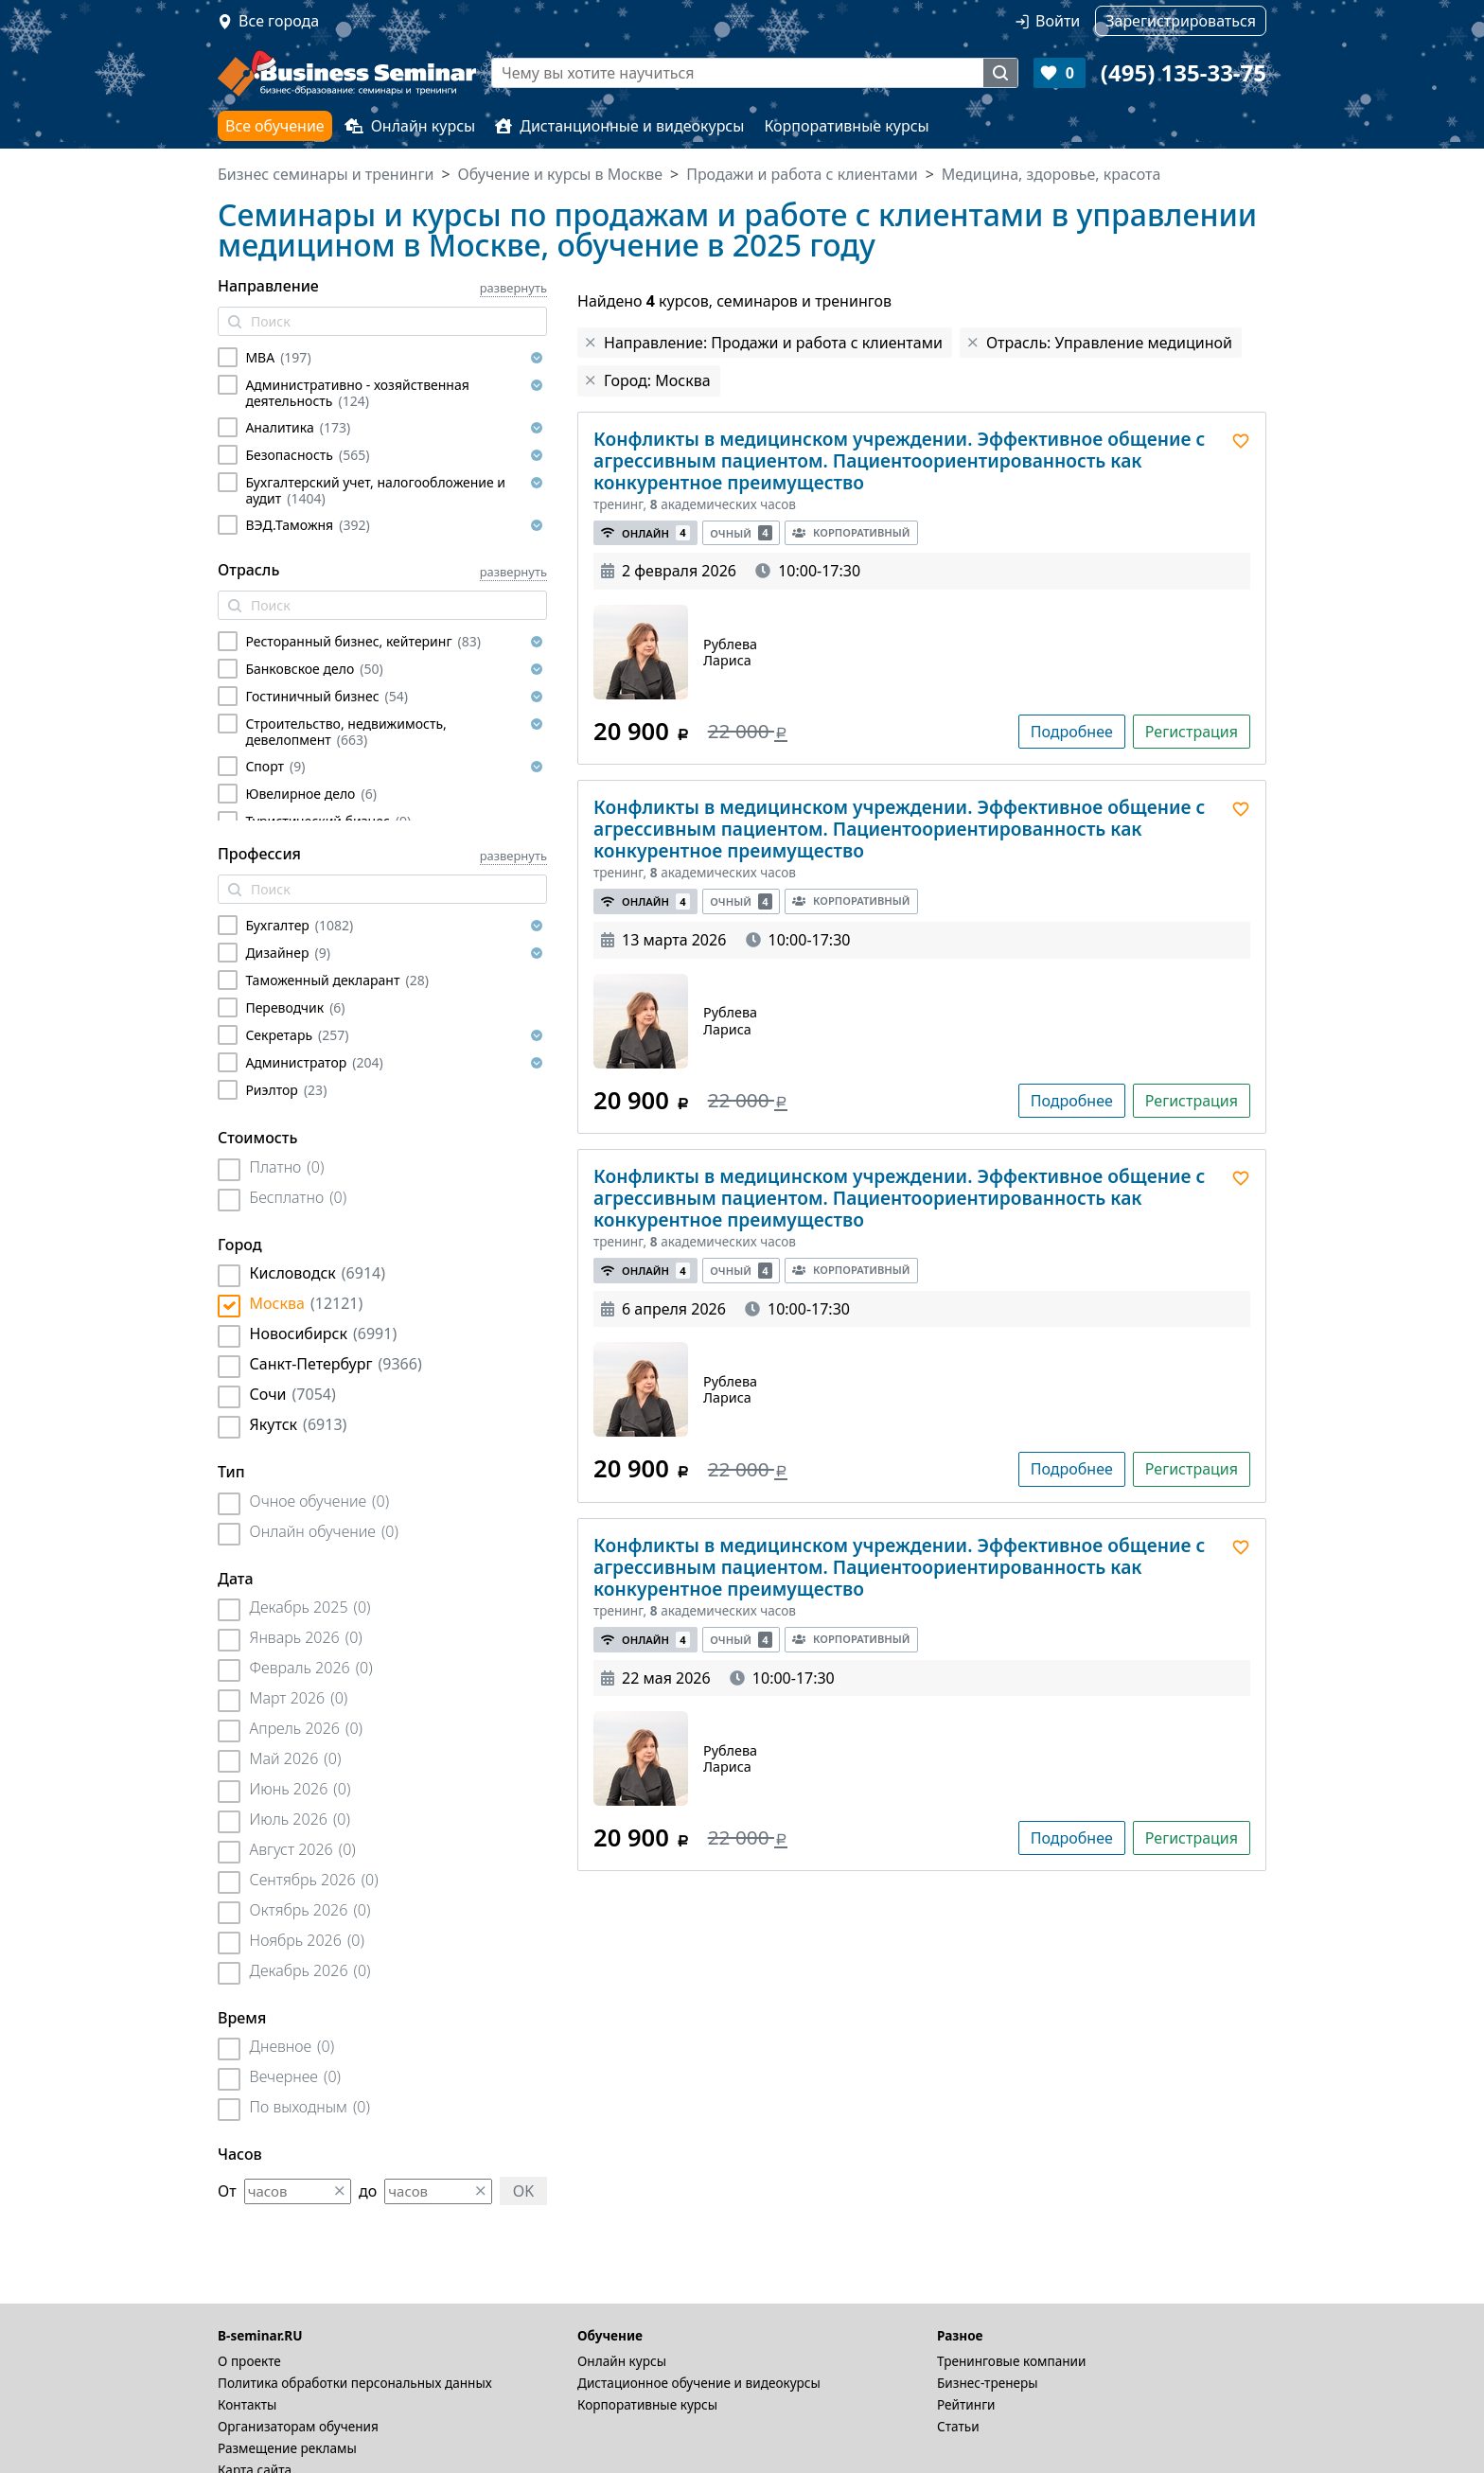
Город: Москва (657, 380)
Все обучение (275, 125)
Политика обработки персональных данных (355, 2383)
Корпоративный (851, 532)
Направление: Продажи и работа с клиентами (773, 342)
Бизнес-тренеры (987, 2383)
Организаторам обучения (298, 2426)
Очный (741, 533)
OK (523, 2191)
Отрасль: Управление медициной (1109, 342)
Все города (278, 20)
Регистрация (1191, 731)
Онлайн (645, 533)
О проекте (249, 2361)
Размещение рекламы (287, 2448)
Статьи (958, 2426)
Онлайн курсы (410, 125)
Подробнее (1072, 731)
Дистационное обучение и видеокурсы (699, 2383)
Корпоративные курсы (846, 125)
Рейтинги (966, 2404)
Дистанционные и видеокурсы (619, 125)
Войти (1057, 20)
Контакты (247, 2404)
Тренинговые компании (1011, 2361)
